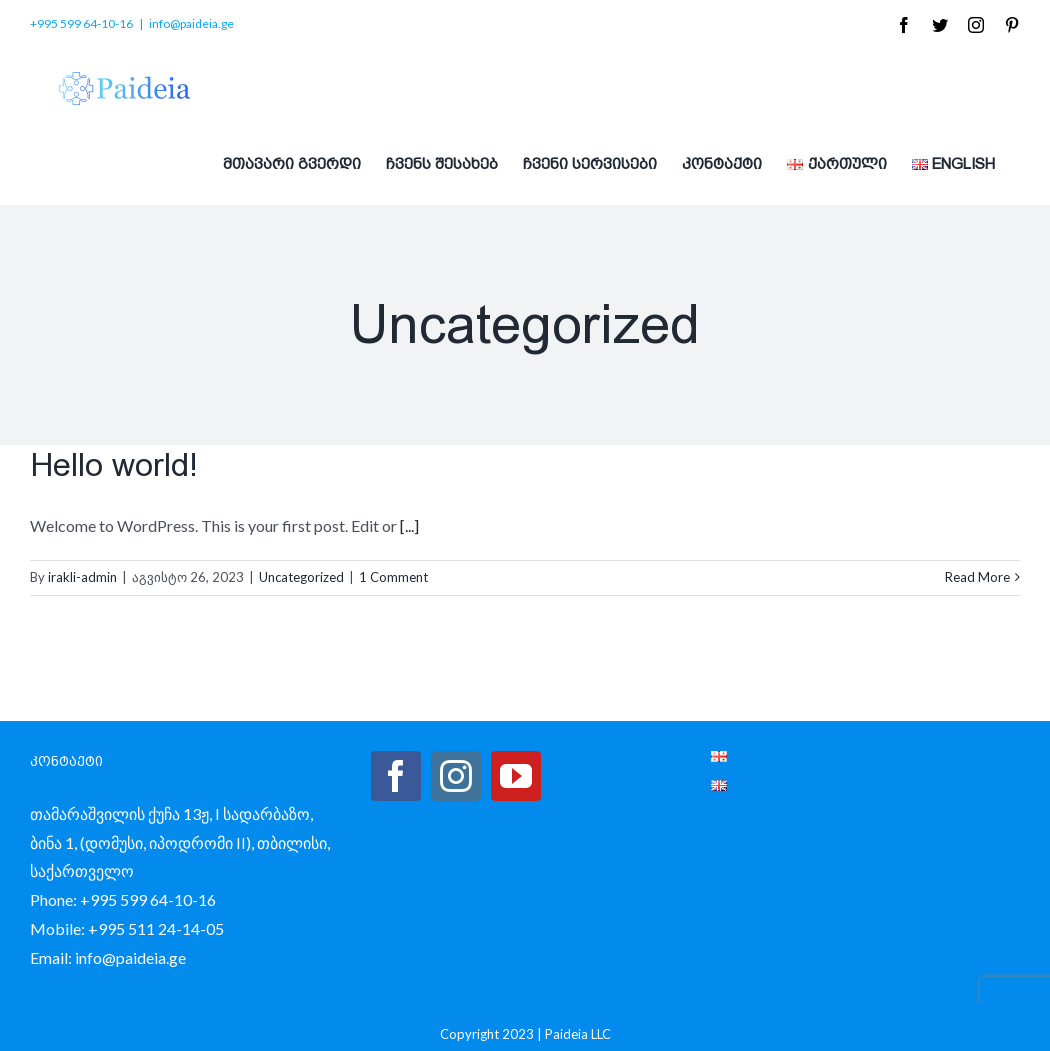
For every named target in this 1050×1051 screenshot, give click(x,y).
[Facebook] (396, 776)
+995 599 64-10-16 (148, 899)
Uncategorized (301, 577)
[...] (409, 525)
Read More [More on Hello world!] (977, 577)
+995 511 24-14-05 (156, 928)
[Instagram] (456, 776)
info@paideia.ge (191, 23)
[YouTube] (516, 776)
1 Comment (393, 577)
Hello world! (114, 465)
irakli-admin (82, 577)
